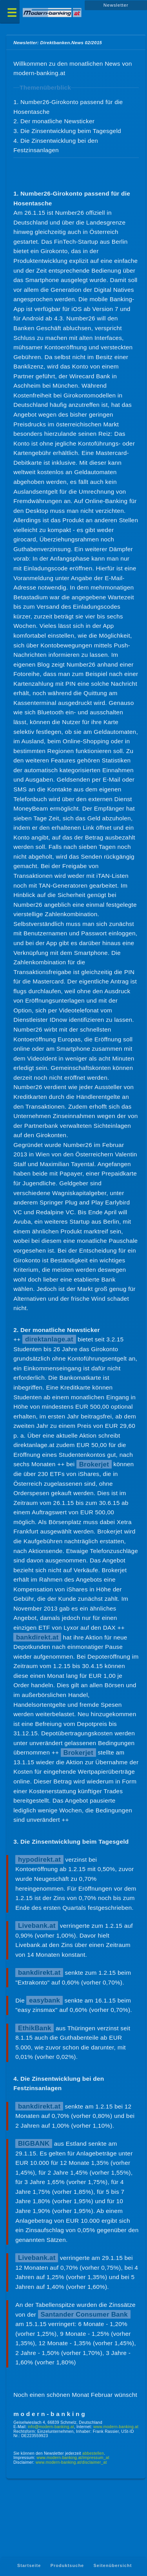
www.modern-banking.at (115, 2427)
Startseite (29, 2565)
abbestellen (93, 2453)
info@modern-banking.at (51, 2427)
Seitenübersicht (113, 2565)
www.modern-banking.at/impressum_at (72, 2458)
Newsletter (116, 5)
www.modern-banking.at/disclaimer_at (71, 2462)
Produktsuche (67, 2565)
